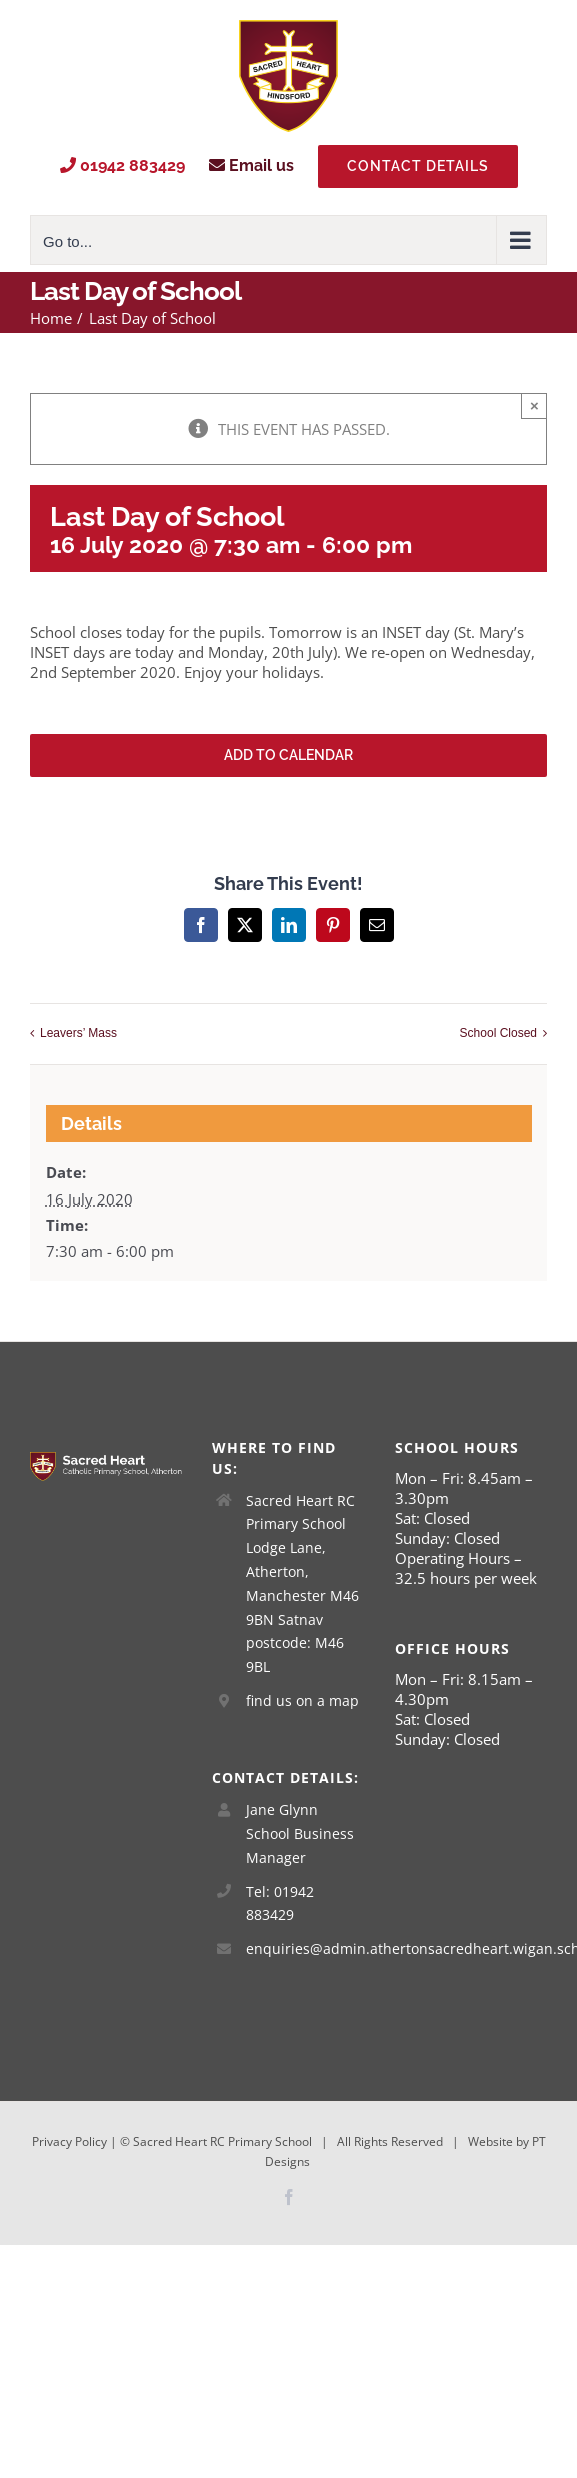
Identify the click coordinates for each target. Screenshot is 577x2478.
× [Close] (534, 405)
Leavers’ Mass (78, 1033)
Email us (251, 165)
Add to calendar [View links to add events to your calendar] (288, 755)
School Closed (498, 1033)
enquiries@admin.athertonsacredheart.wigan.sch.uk (305, 1948)
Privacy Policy (69, 2141)
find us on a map (302, 1700)
